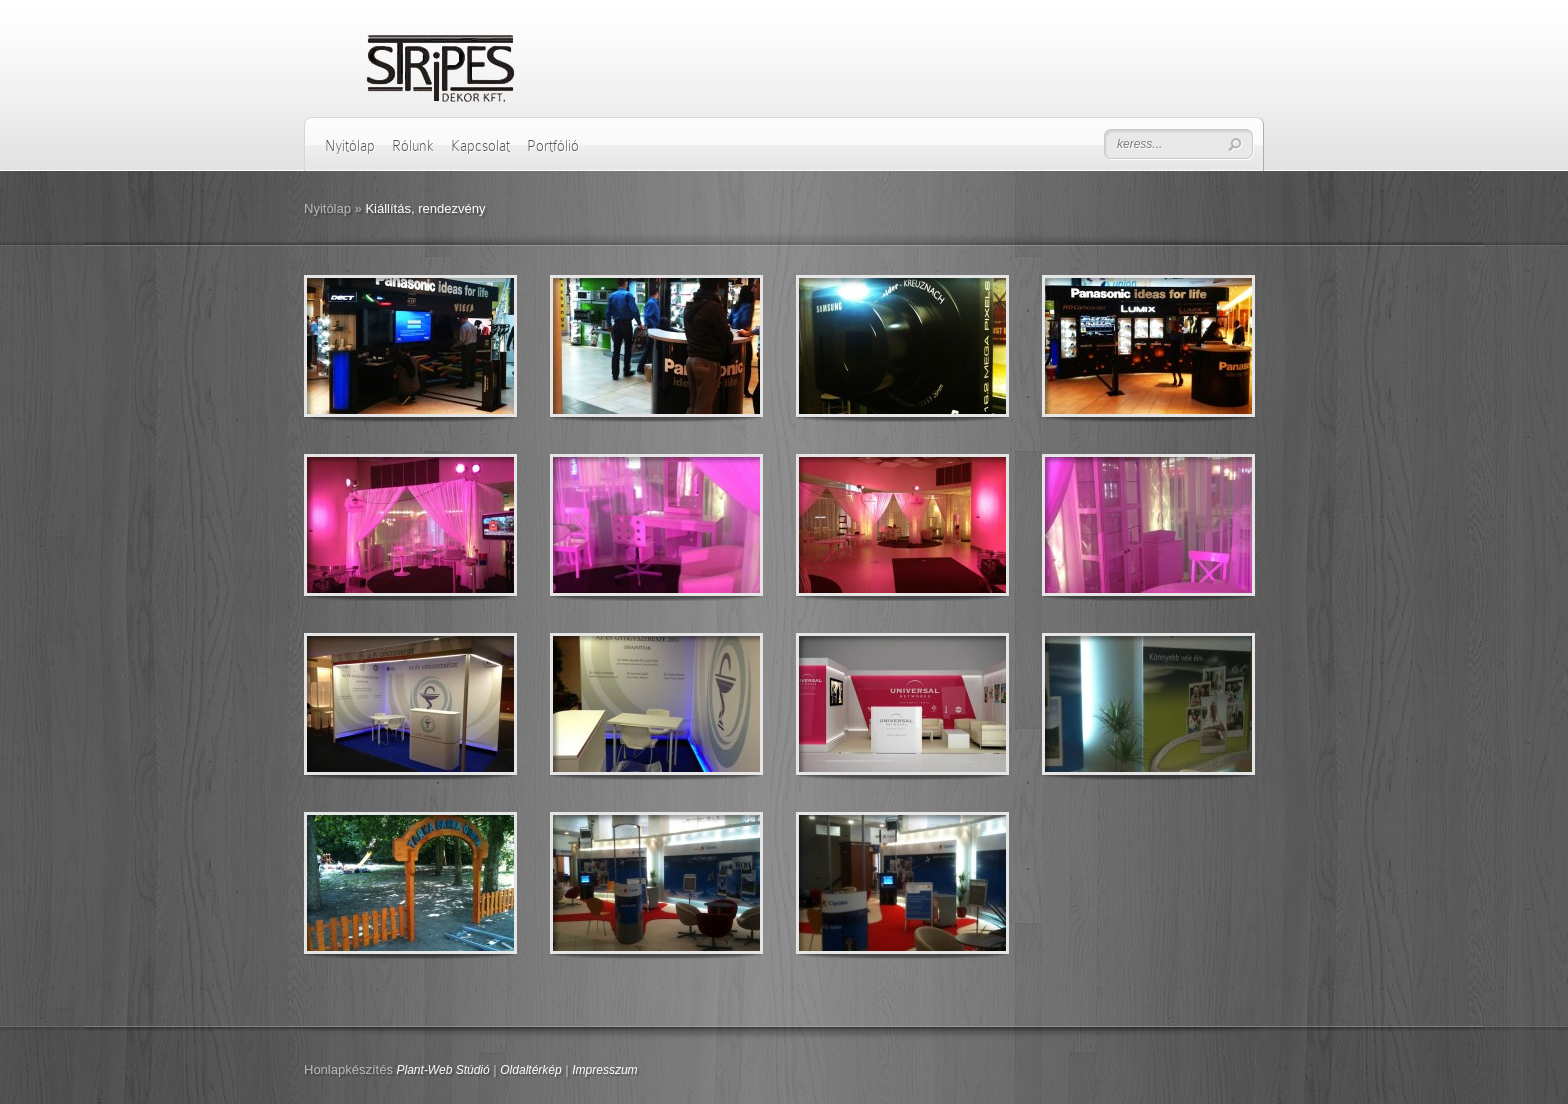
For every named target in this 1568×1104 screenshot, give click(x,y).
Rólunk (413, 146)
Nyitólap (350, 146)
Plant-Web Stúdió (443, 1070)
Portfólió (553, 146)
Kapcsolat (480, 146)
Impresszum (604, 1070)
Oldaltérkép (530, 1070)
